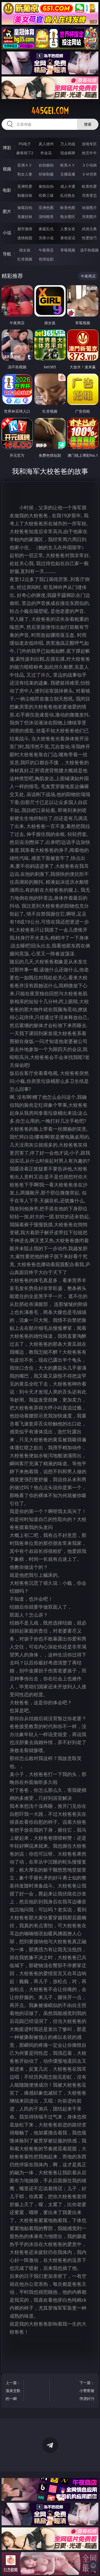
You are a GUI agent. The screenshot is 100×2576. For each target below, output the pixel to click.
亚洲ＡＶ (24, 165)
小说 (7, 233)
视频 (7, 169)
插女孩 (24, 250)
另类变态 (89, 195)
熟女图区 (67, 216)
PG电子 (24, 143)
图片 (7, 211)
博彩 (7, 148)
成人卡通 (67, 186)
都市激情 (24, 228)
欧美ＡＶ (67, 165)
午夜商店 (46, 250)
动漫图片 (89, 207)
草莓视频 (67, 250)
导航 (7, 254)
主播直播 (67, 174)
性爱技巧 (89, 237)
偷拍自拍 (46, 186)
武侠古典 (89, 228)
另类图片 (89, 216)
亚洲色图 (46, 207)
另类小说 (46, 237)
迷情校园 (24, 237)
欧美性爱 (89, 186)
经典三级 (46, 195)
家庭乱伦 (46, 228)
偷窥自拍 (24, 207)
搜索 (87, 124)
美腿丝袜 (24, 216)
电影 (7, 190)
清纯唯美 (46, 216)
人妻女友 (67, 228)
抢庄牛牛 (89, 152)
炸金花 (46, 152)
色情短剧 (46, 259)
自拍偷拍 (46, 165)
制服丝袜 (24, 195)
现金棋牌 (67, 152)
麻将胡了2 (24, 152)
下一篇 (86, 2391)
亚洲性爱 (24, 186)
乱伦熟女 (67, 195)
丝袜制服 (46, 174)
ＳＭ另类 (89, 174)
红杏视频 (24, 259)
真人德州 (46, 143)
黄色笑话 (67, 237)
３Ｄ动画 (89, 165)
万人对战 (67, 143)
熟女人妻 (24, 174)
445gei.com (50, 110)
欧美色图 (67, 207)
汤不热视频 (89, 250)
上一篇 (13, 2391)
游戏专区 (89, 143)
